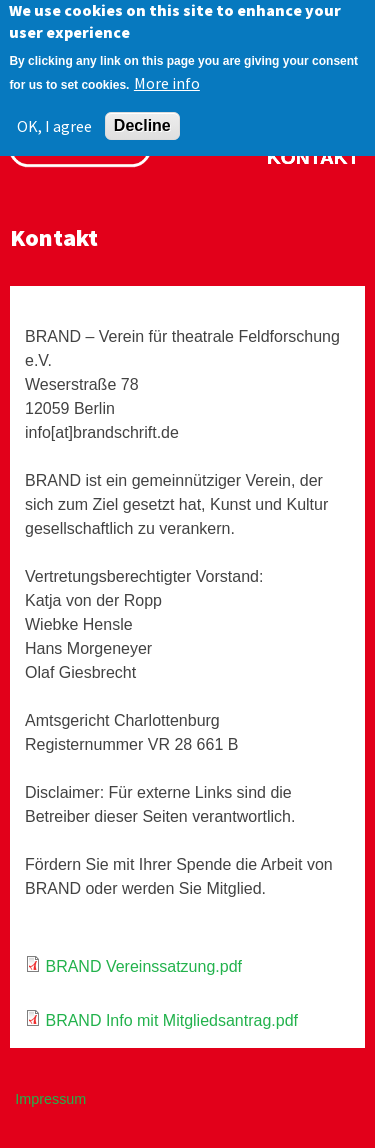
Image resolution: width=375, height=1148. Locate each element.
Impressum (50, 1099)
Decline (142, 117)
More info (167, 75)
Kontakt (313, 157)
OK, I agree (54, 118)
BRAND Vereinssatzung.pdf (143, 966)
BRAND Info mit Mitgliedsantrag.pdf (171, 1020)
